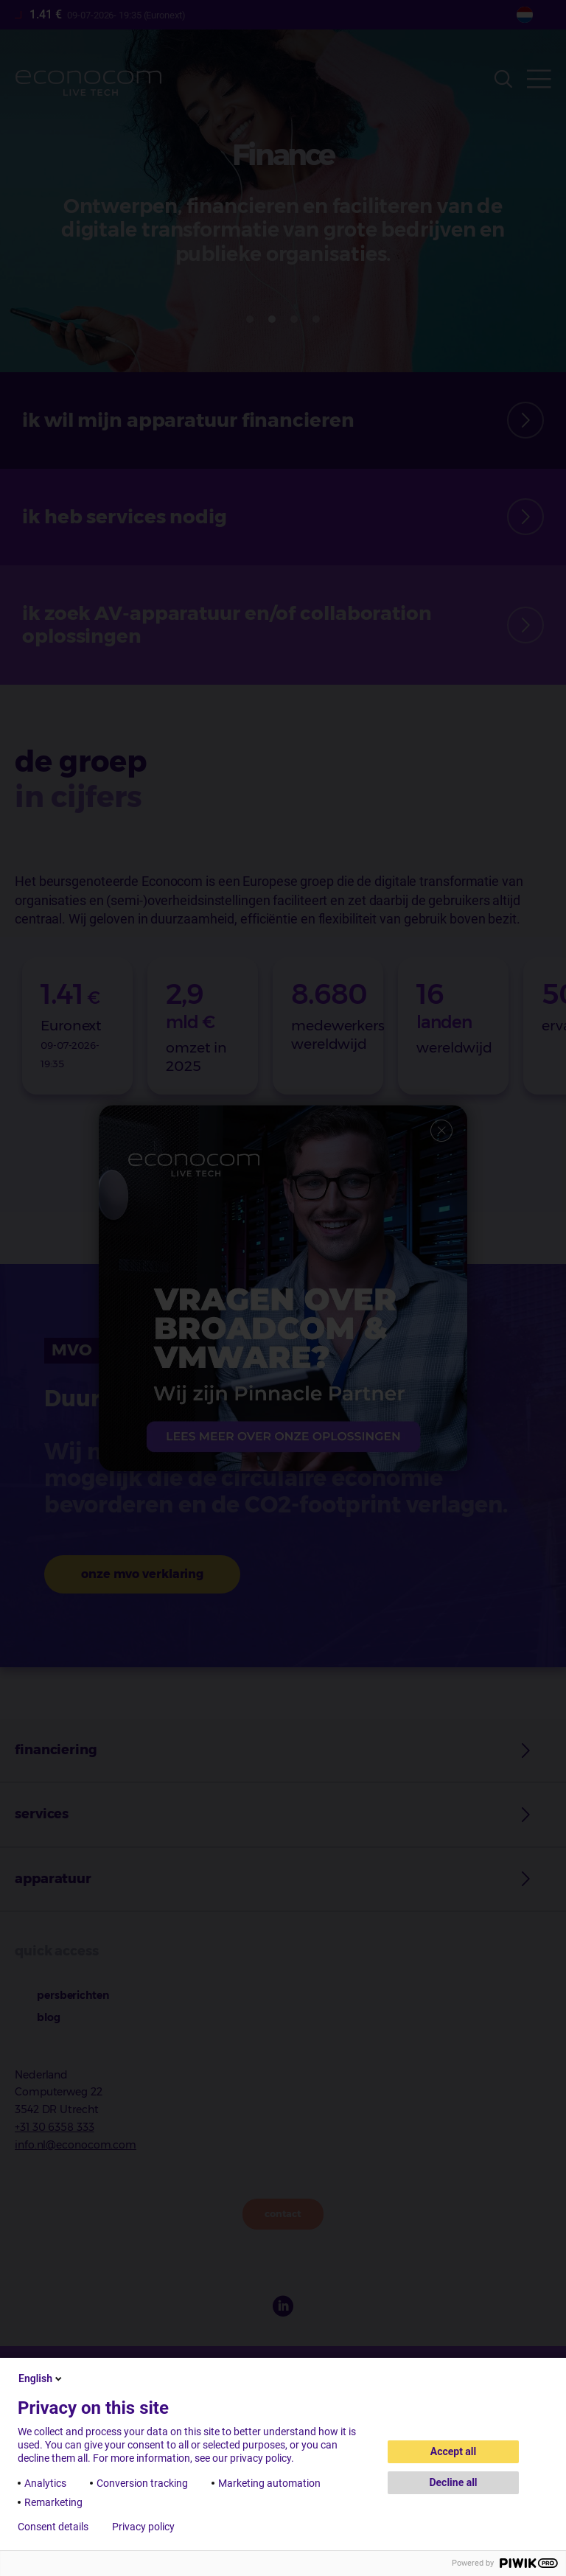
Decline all (453, 2482)
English (41, 2378)
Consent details (53, 2527)
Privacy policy (143, 2527)
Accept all (453, 2451)
